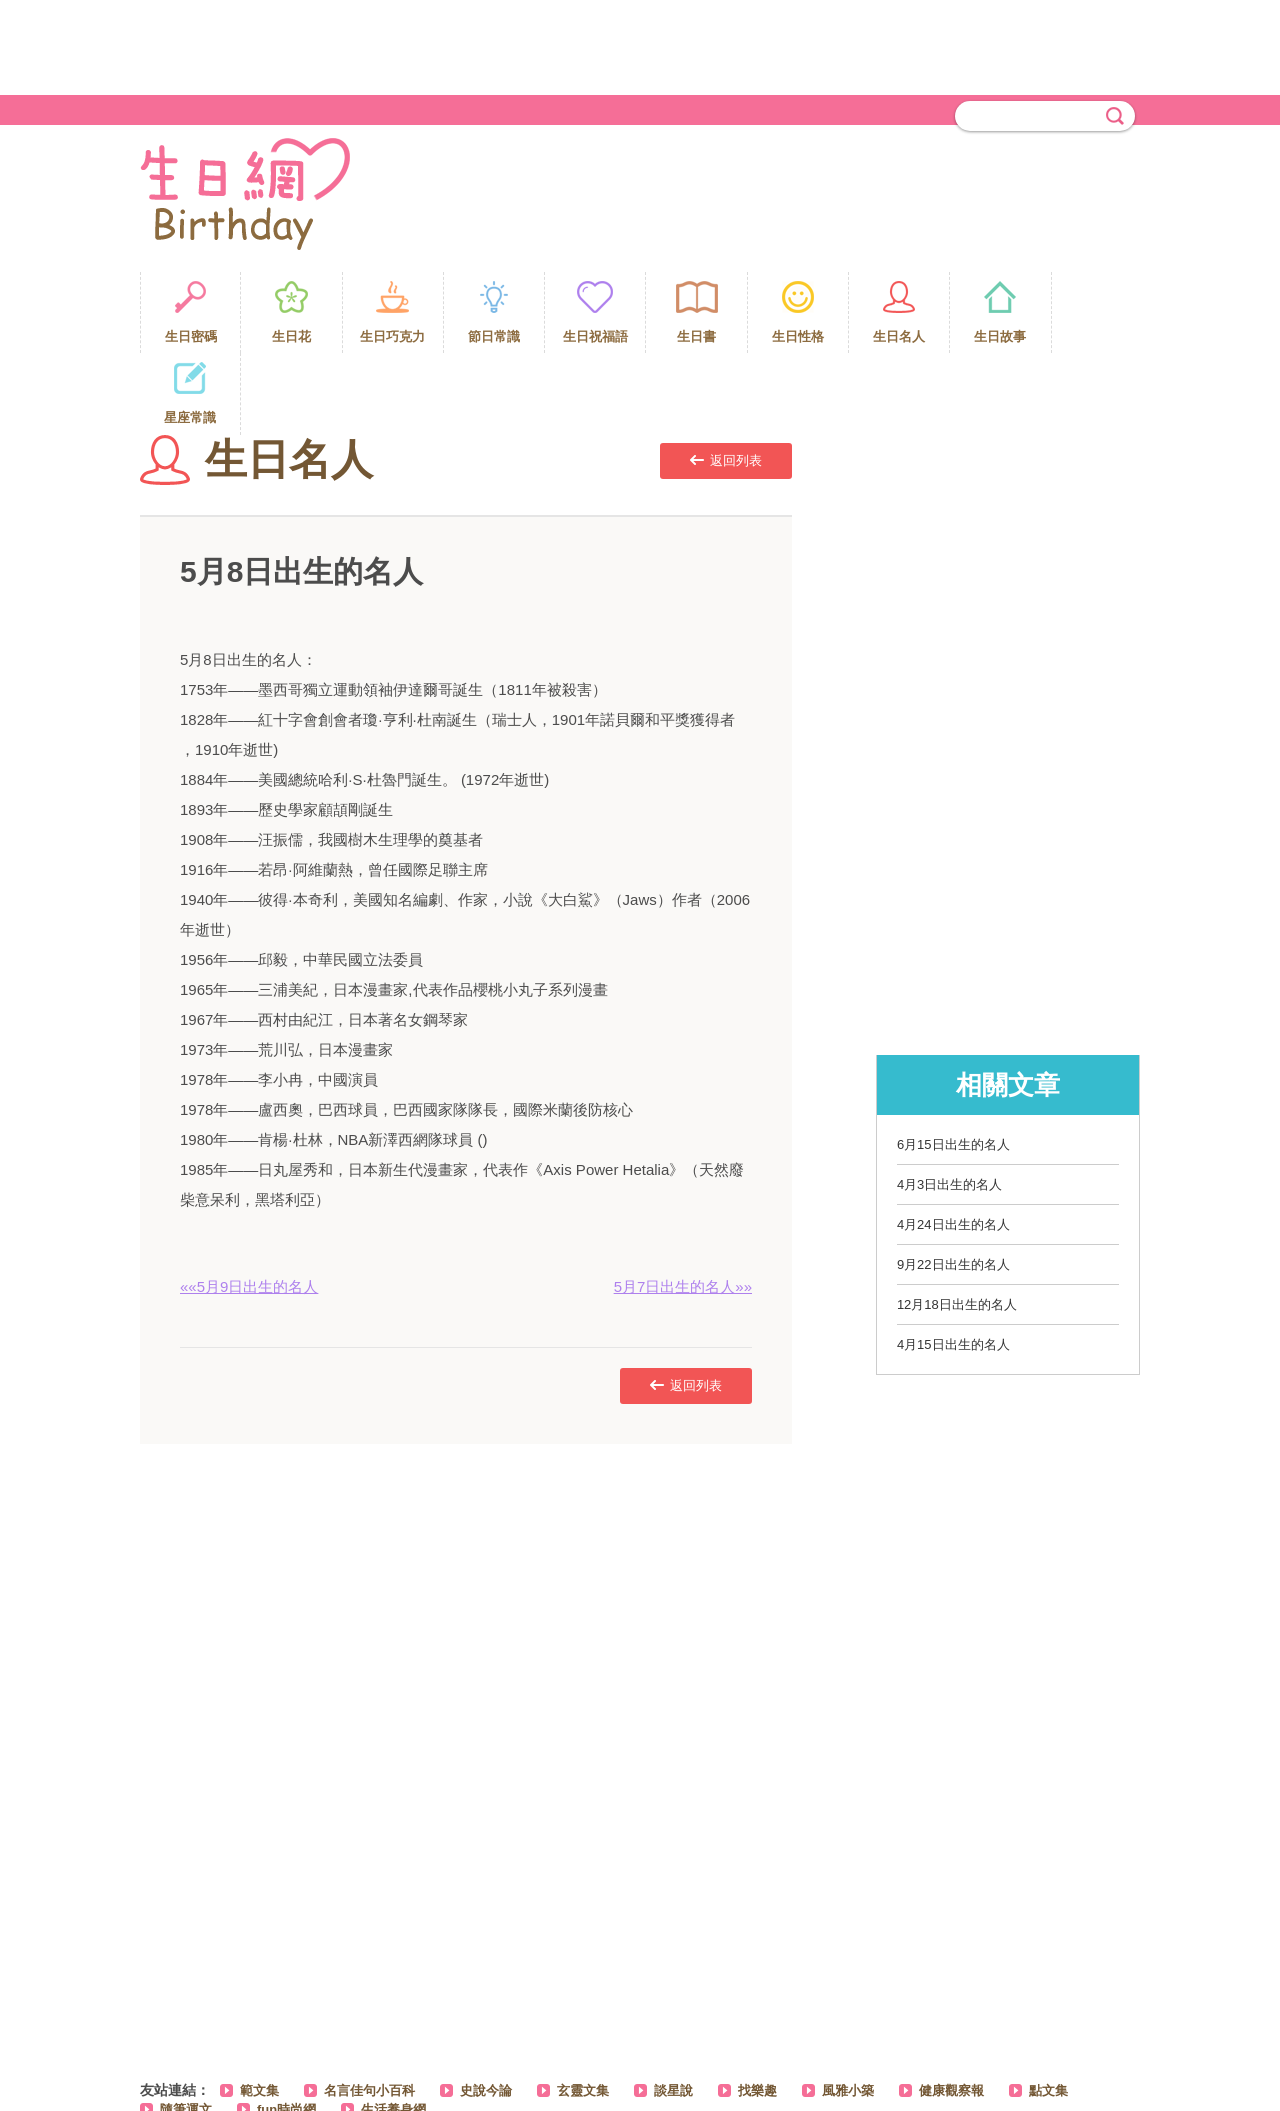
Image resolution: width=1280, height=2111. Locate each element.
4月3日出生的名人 (949, 1102)
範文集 (259, 2008)
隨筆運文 (186, 2027)
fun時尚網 (286, 2027)
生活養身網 (393, 2027)
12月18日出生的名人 (957, 1222)
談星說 (673, 2008)
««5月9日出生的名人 (249, 1204)
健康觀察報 (951, 2008)
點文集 (1048, 2008)
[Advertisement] (640, 45)
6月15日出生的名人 (953, 1062)
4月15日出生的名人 (953, 1262)
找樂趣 (757, 2008)
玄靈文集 (583, 2008)
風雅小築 (848, 2008)
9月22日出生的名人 (953, 1182)
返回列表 (726, 378)
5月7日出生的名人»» (683, 1204)
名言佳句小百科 (369, 2008)
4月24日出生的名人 (953, 1142)
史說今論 (486, 2008)
